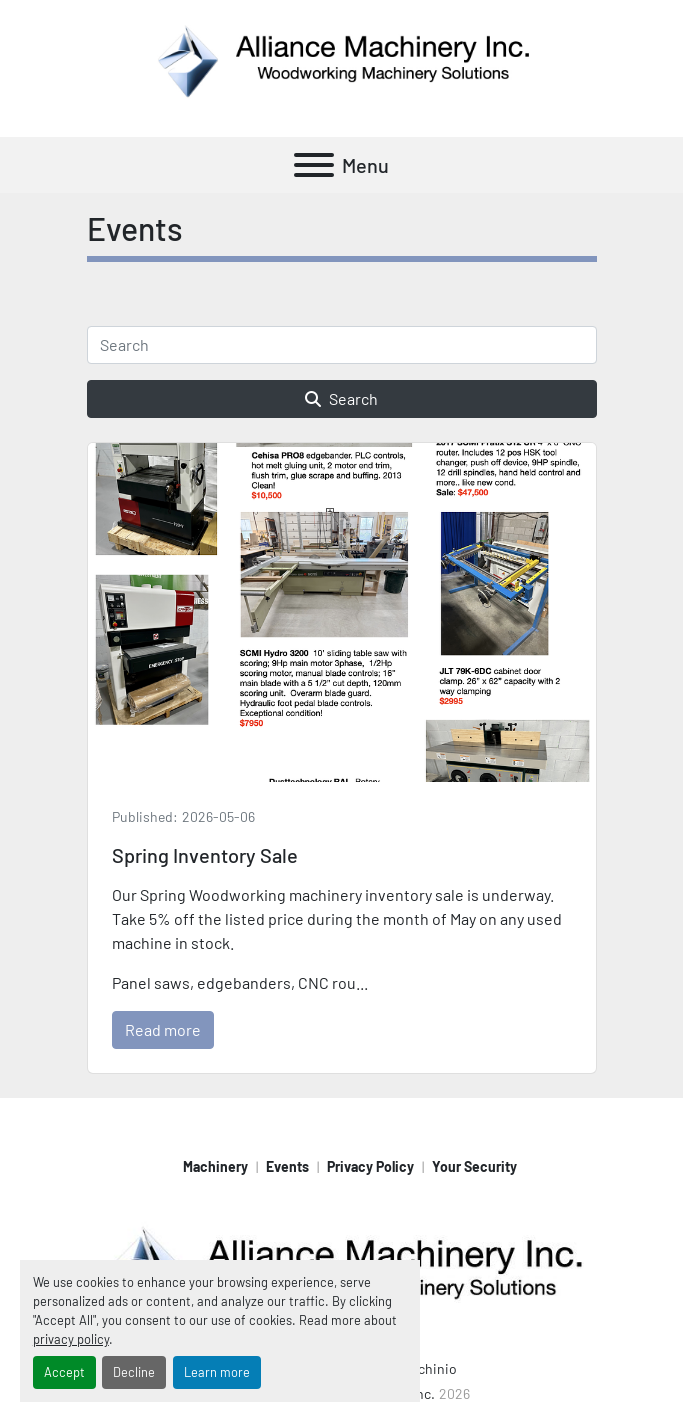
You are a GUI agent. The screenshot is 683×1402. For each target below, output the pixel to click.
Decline (134, 1372)
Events (287, 1166)
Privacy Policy (370, 1166)
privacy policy (71, 1339)
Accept (64, 1372)
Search (341, 398)
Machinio (429, 1368)
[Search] (342, 345)
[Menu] (314, 165)
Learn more (217, 1372)
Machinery (215, 1166)
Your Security (474, 1166)
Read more (163, 1029)
